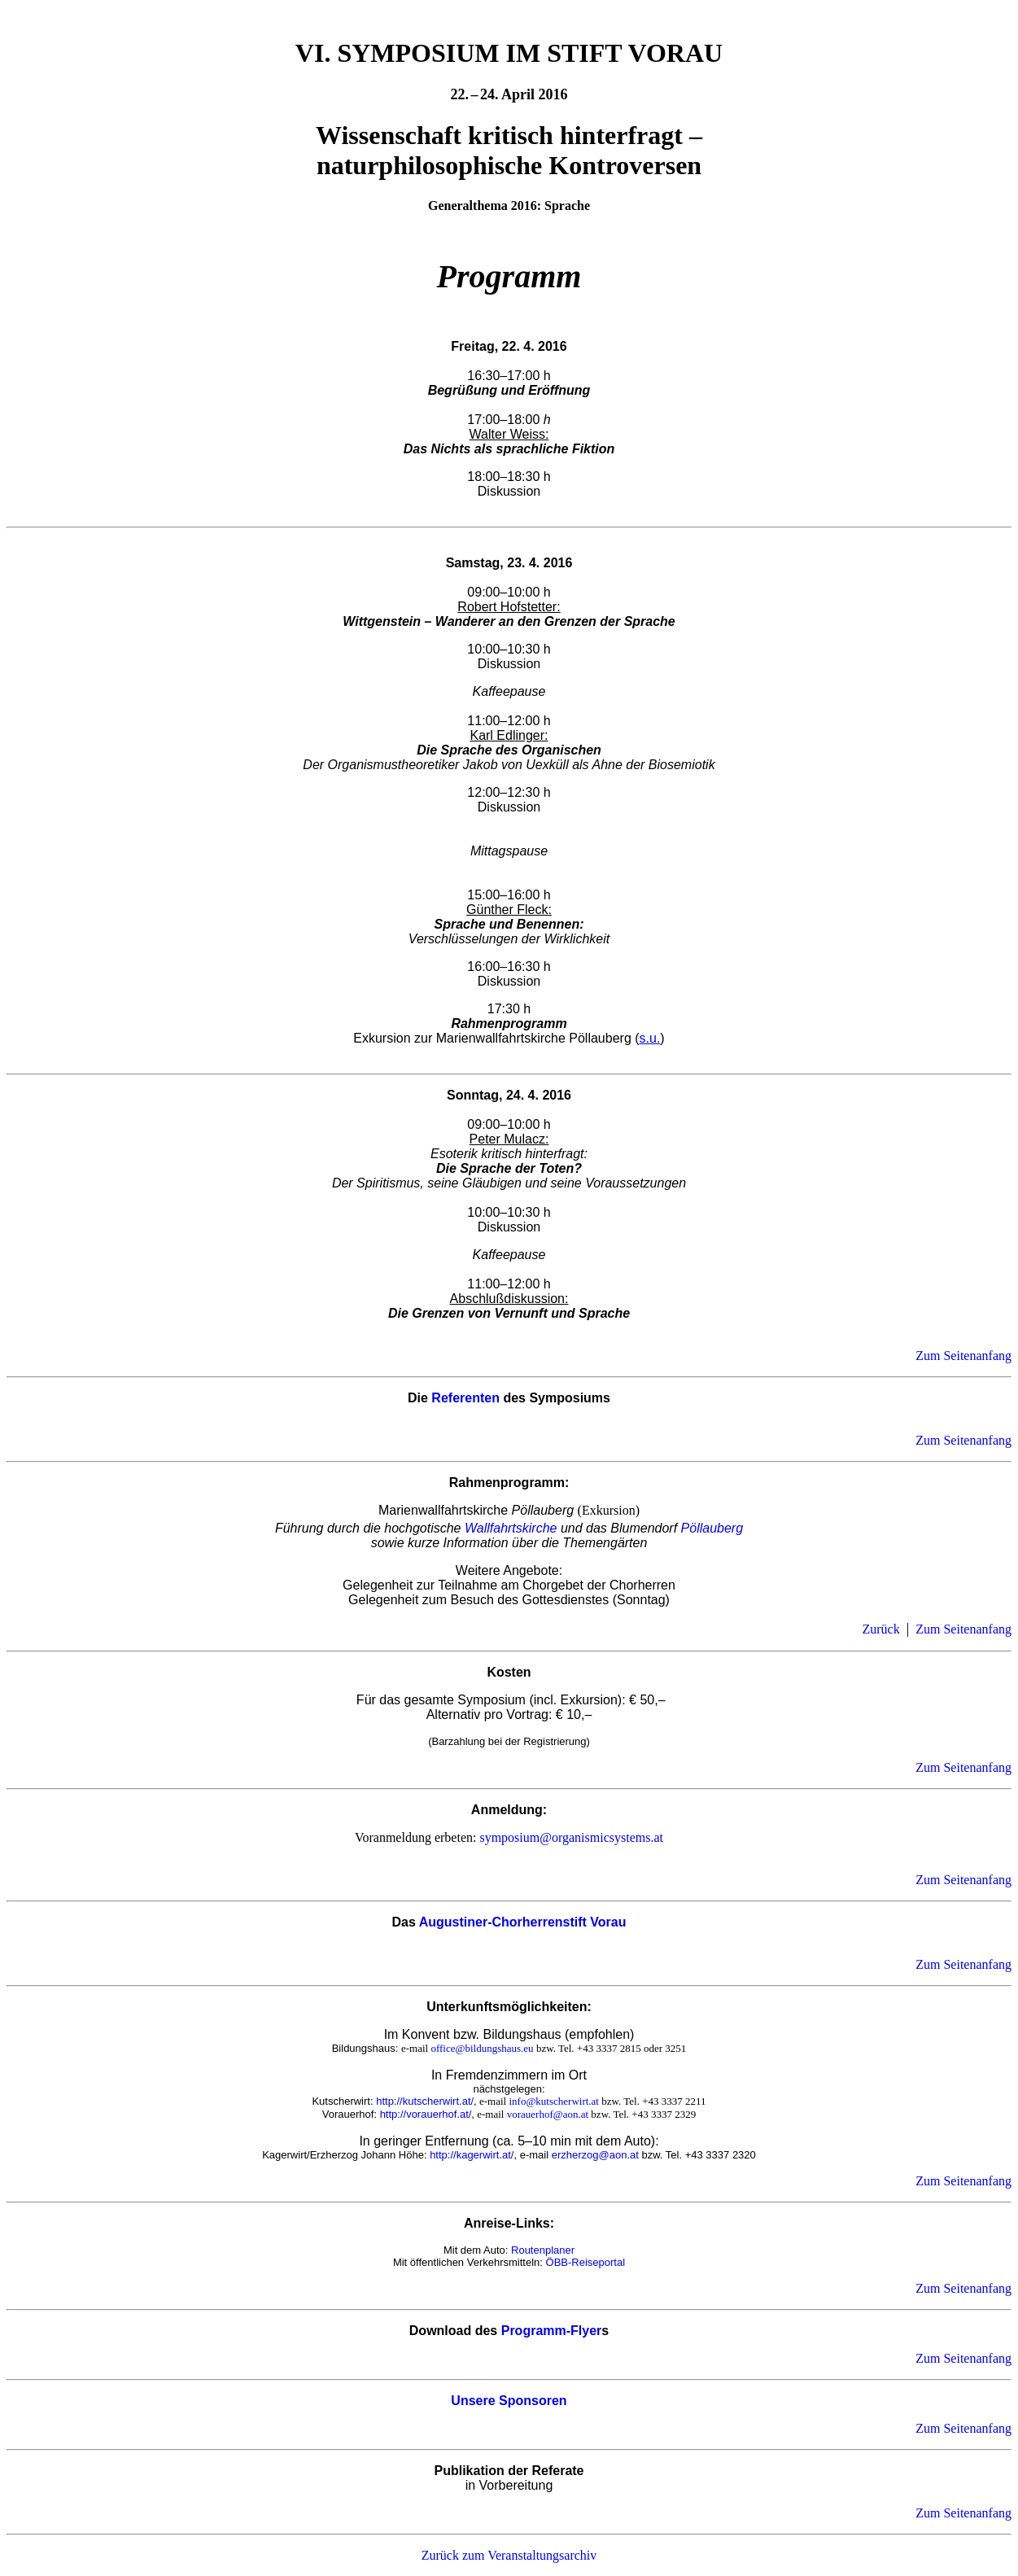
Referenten (465, 1398)
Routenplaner (543, 2250)
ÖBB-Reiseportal (586, 2262)
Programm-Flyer (551, 2331)
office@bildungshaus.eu (481, 2048)
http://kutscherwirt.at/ (425, 2101)
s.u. (650, 1038)
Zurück (880, 1629)
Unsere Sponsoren (508, 2401)
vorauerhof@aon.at (547, 2114)
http (439, 2155)
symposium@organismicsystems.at (571, 1837)
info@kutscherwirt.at (554, 2101)
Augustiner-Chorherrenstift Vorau (523, 1922)
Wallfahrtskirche (511, 1528)
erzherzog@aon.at (595, 2155)
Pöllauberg (712, 1528)
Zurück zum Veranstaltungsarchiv (509, 2555)
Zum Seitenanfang (963, 1355)
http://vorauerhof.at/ (426, 2114)
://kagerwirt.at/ (481, 2155)
